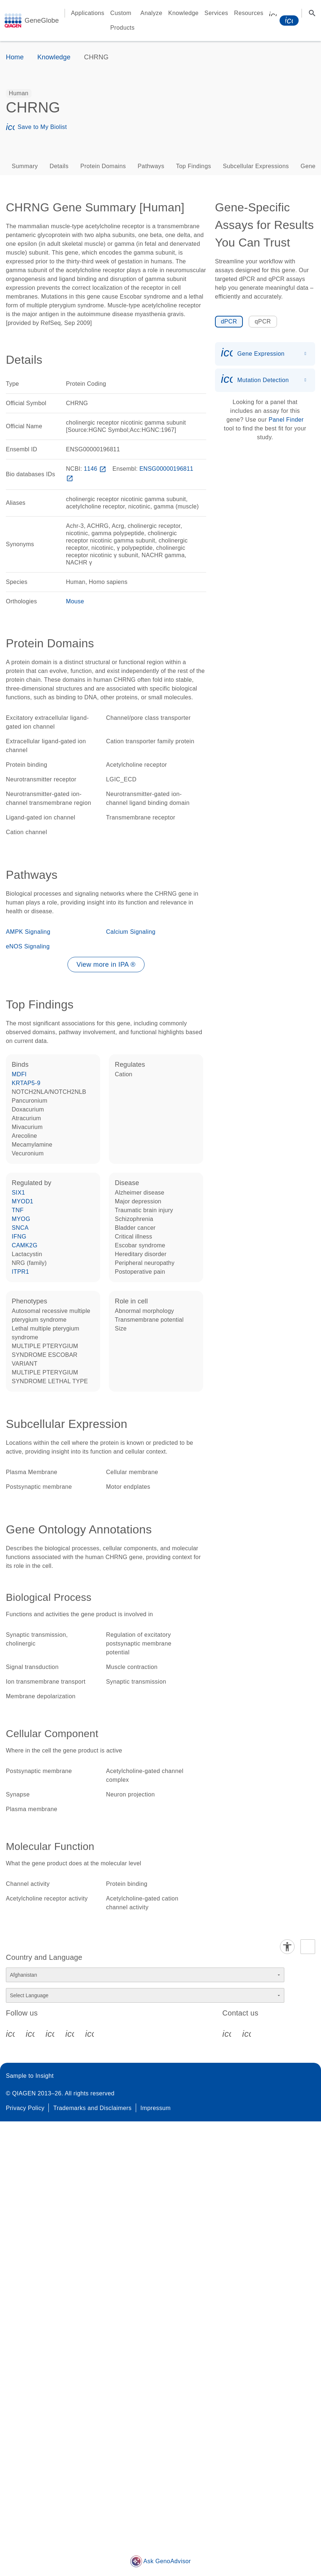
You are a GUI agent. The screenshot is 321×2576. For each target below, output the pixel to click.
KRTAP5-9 (26, 1083)
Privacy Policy (25, 2108)
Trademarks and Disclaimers (92, 2108)
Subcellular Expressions (256, 166)
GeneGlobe (42, 20)
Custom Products (122, 20)
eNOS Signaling (28, 946)
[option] (19, 93)
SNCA (20, 1228)
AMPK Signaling (28, 932)
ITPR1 (20, 1272)
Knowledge (183, 13)
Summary (25, 166)
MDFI (19, 1074)
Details (59, 166)
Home (15, 57)
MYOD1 (22, 1201)
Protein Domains (103, 166)
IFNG (19, 1236)
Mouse (75, 601)
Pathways (151, 166)
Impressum (156, 2108)
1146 (95, 469)
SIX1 (18, 1192)
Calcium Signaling (131, 932)
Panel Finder (286, 420)
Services (216, 13)
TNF (17, 1210)
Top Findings (193, 166)
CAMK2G (24, 1245)
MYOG (21, 1219)
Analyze (152, 13)
